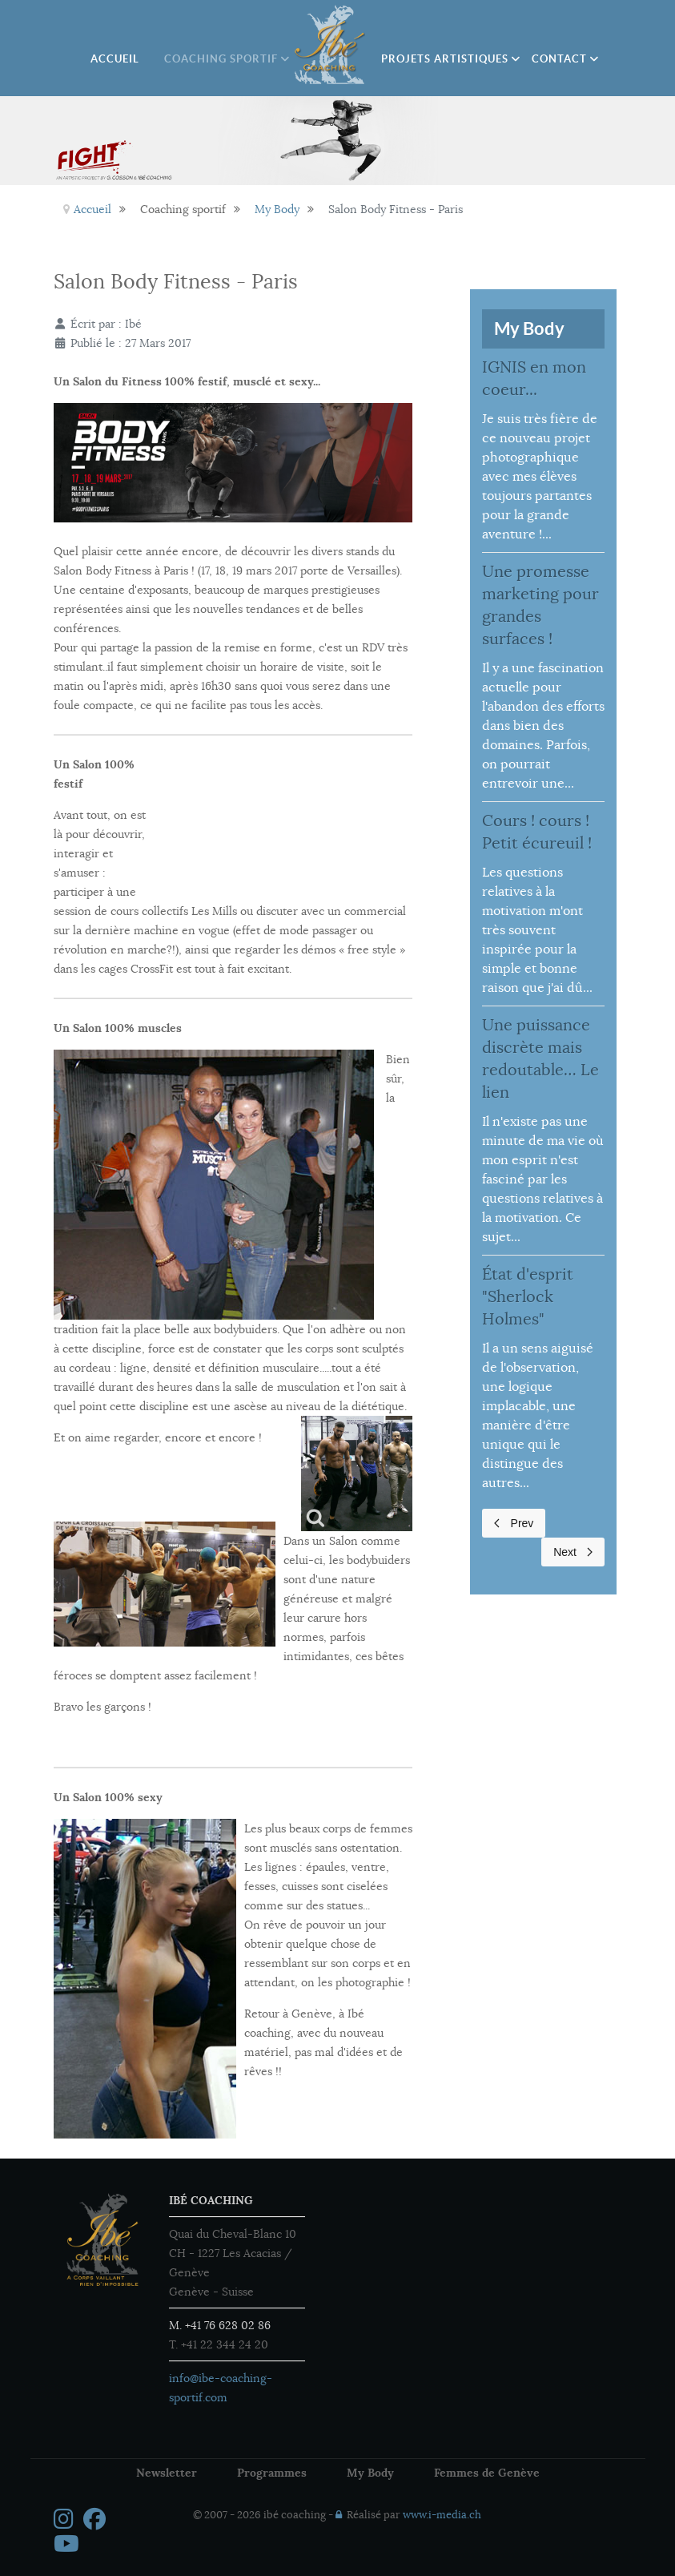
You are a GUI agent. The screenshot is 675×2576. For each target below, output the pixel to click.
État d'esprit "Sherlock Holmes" (527, 1296)
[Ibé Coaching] (331, 45)
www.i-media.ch (442, 2515)
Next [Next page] (573, 1552)
